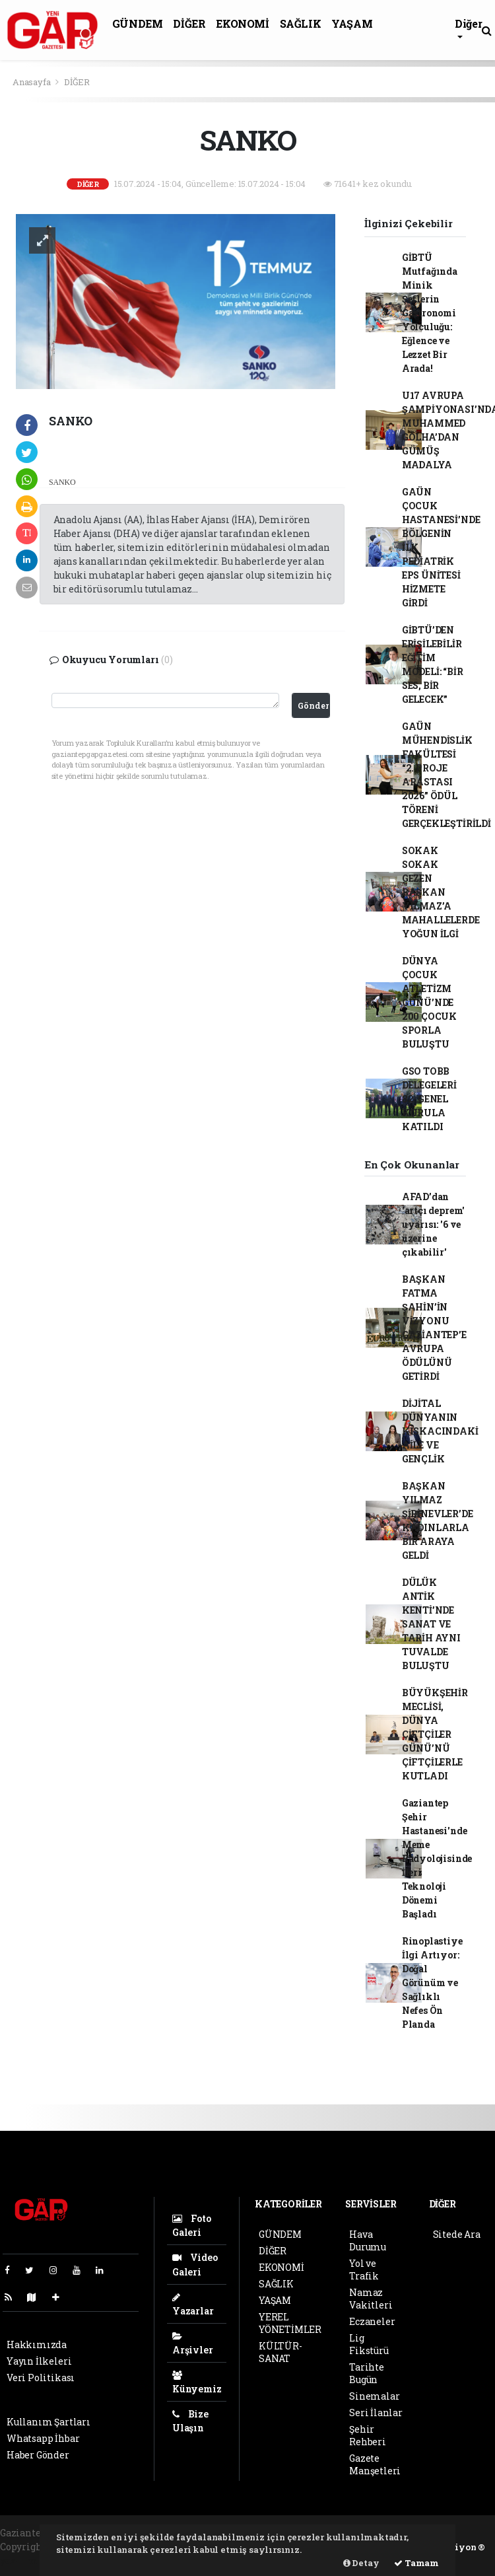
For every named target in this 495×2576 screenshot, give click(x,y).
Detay (361, 2563)
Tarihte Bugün (366, 2373)
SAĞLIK (300, 23)
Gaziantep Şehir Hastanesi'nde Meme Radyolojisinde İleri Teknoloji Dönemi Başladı (437, 1858)
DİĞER (189, 23)
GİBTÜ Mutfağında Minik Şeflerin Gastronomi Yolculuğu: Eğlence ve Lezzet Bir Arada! (429, 313)
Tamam (416, 2563)
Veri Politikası (41, 2377)
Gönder (313, 705)
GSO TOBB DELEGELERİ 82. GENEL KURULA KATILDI (429, 1099)
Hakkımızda (37, 2344)
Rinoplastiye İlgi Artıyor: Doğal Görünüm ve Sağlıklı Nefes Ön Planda (432, 1982)
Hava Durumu (367, 2240)
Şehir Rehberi (367, 2435)
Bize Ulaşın (190, 2421)
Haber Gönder (38, 2455)
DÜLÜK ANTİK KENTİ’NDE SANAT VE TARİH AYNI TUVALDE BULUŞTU (431, 1624)
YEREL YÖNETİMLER (290, 2323)
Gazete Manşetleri (375, 2464)
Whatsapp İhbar (43, 2438)
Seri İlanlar (376, 2412)
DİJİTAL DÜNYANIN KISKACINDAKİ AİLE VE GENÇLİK (440, 1431)
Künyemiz (196, 2383)
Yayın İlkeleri (39, 2361)
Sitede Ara (456, 2234)
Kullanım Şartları (48, 2421)
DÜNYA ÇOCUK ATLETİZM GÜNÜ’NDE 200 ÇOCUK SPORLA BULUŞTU (429, 1002)
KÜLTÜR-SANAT (280, 2352)
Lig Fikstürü (368, 2344)
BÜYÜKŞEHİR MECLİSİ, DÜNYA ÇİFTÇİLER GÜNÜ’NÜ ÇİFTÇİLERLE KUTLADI (435, 1734)
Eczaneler (372, 2321)
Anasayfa (32, 82)
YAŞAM (351, 23)
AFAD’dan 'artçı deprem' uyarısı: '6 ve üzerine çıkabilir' (433, 1224)
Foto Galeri (191, 2225)
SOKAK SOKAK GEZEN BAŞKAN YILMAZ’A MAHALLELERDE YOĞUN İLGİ (441, 892)
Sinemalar (374, 2396)
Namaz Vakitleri (370, 2298)
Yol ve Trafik (364, 2269)
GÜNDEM (137, 23)
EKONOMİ (242, 23)
